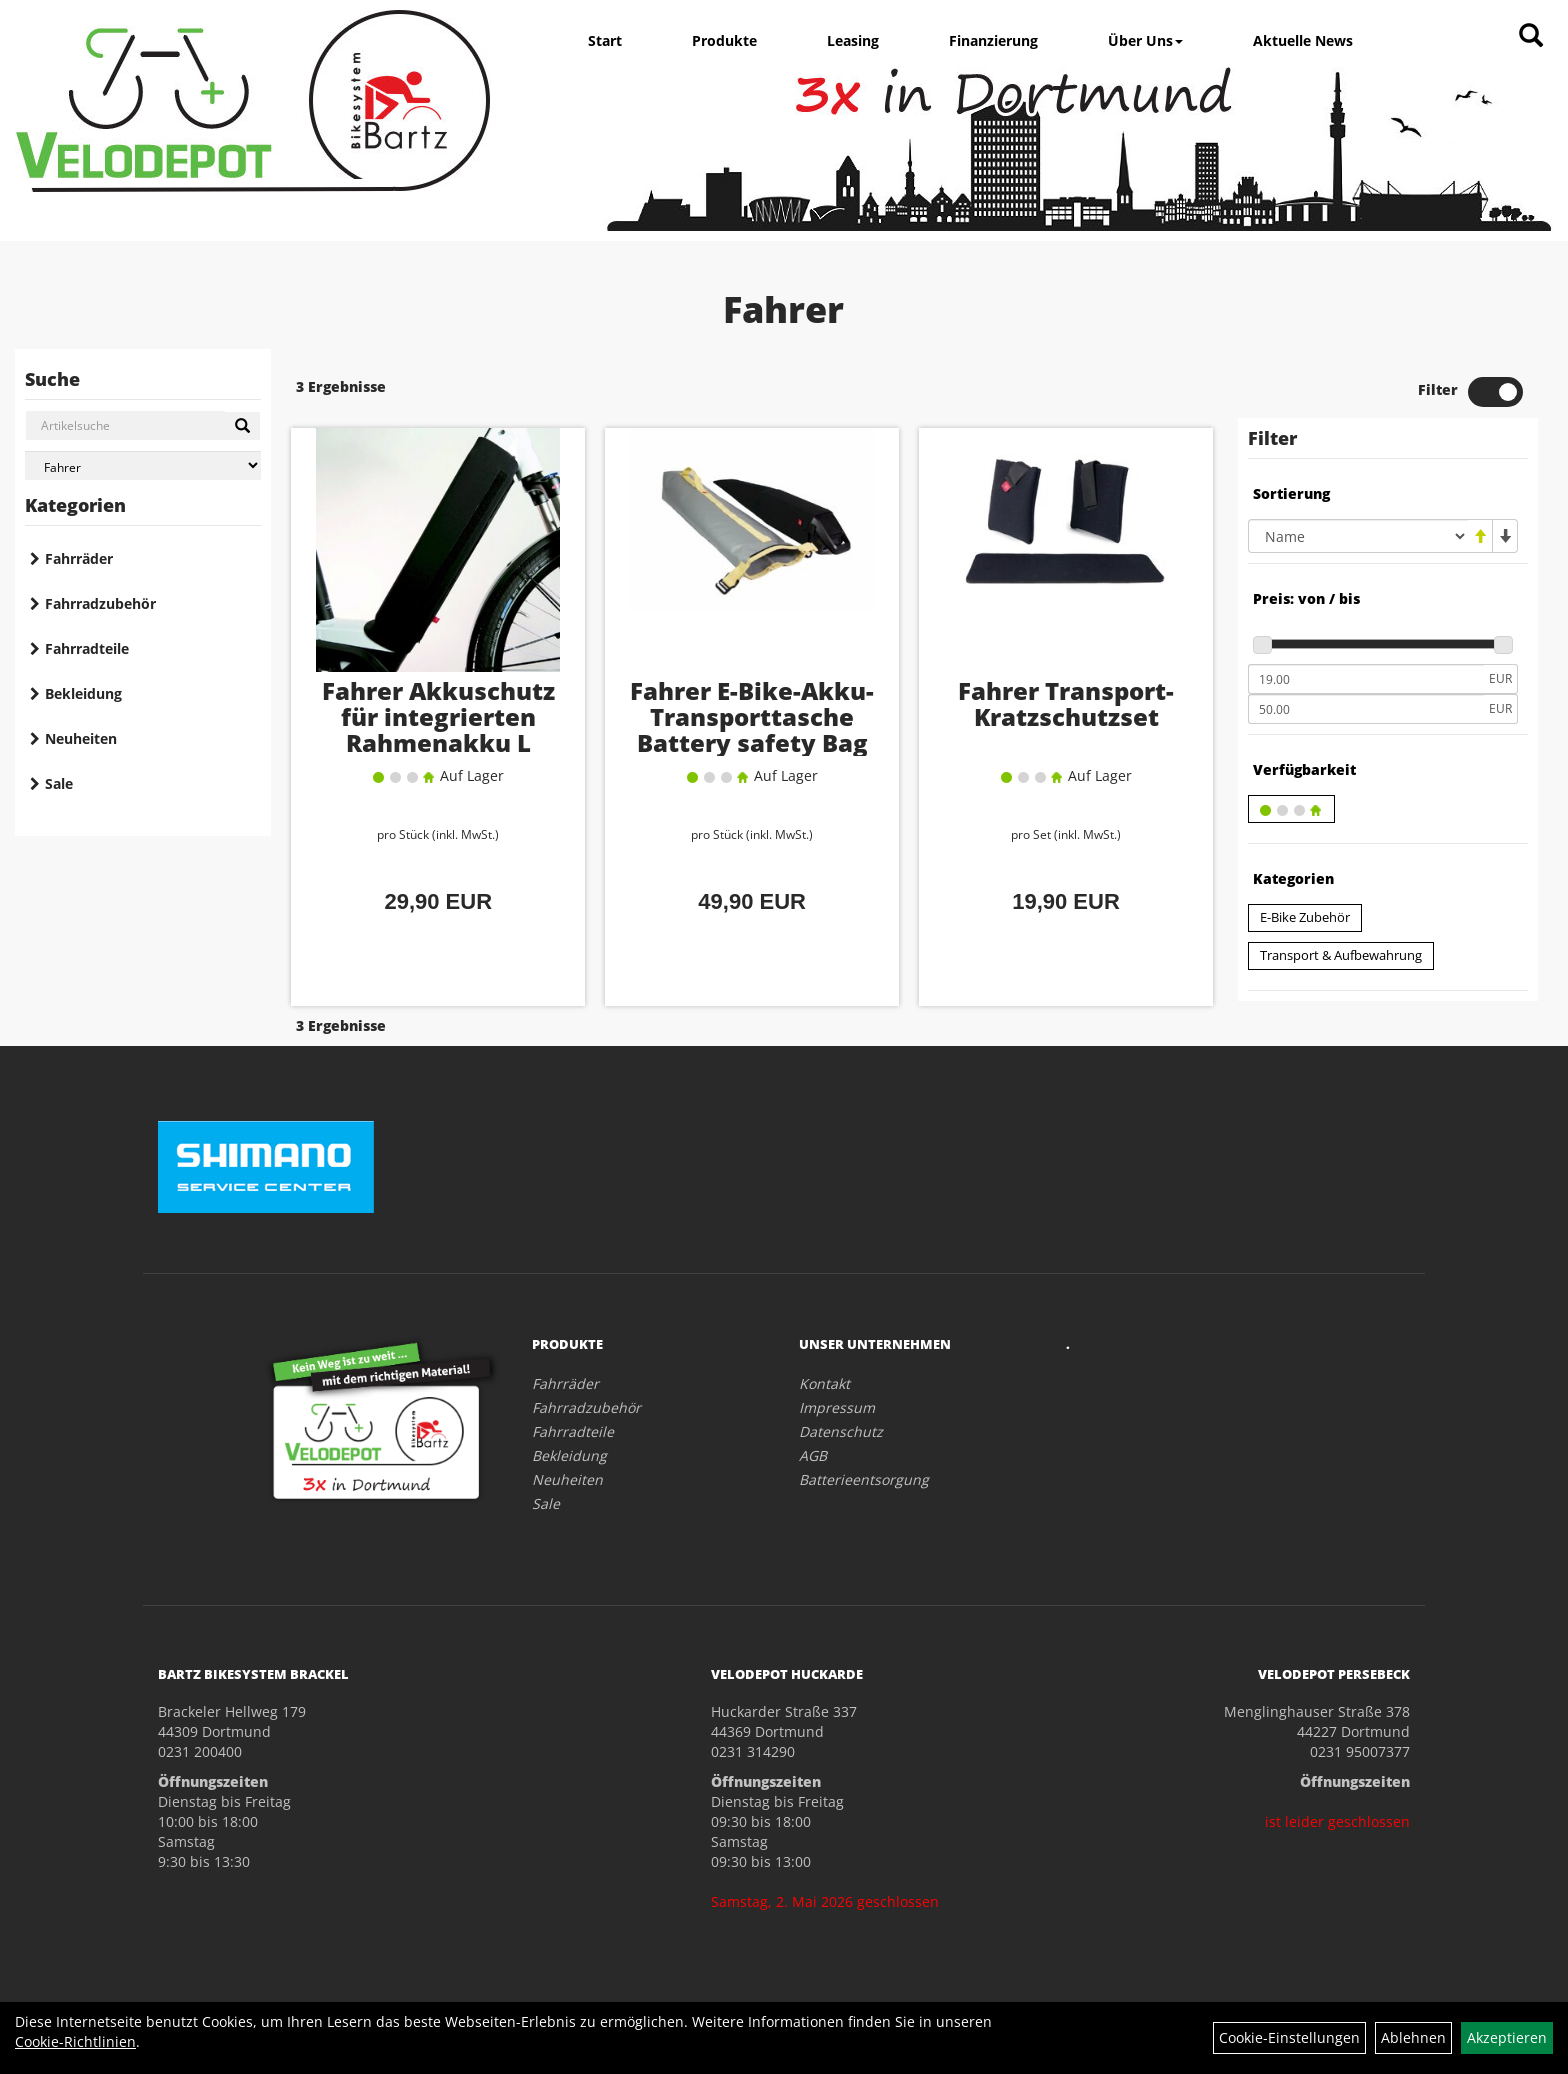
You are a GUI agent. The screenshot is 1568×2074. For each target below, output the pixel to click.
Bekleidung (83, 693)
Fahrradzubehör (100, 603)
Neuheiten (81, 738)
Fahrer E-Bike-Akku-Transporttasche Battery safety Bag (752, 716)
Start (605, 40)
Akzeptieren (1507, 2037)
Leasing (853, 40)
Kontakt (824, 1383)
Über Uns (1145, 40)
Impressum (837, 1407)
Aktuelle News (1303, 40)
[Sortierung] (1358, 536)
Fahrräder (79, 558)
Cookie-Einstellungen (1289, 2037)
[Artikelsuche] (1531, 36)
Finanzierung (993, 40)
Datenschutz (841, 1431)
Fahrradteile (87, 648)
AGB (813, 1455)
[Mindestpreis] (1366, 679)
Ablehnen (1413, 2037)
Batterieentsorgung (864, 1479)
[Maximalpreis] (1366, 709)
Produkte (724, 40)
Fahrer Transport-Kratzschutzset (1066, 703)
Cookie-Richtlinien (75, 2041)
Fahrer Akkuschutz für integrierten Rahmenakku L (438, 716)
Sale (59, 783)
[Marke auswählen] (143, 465)
